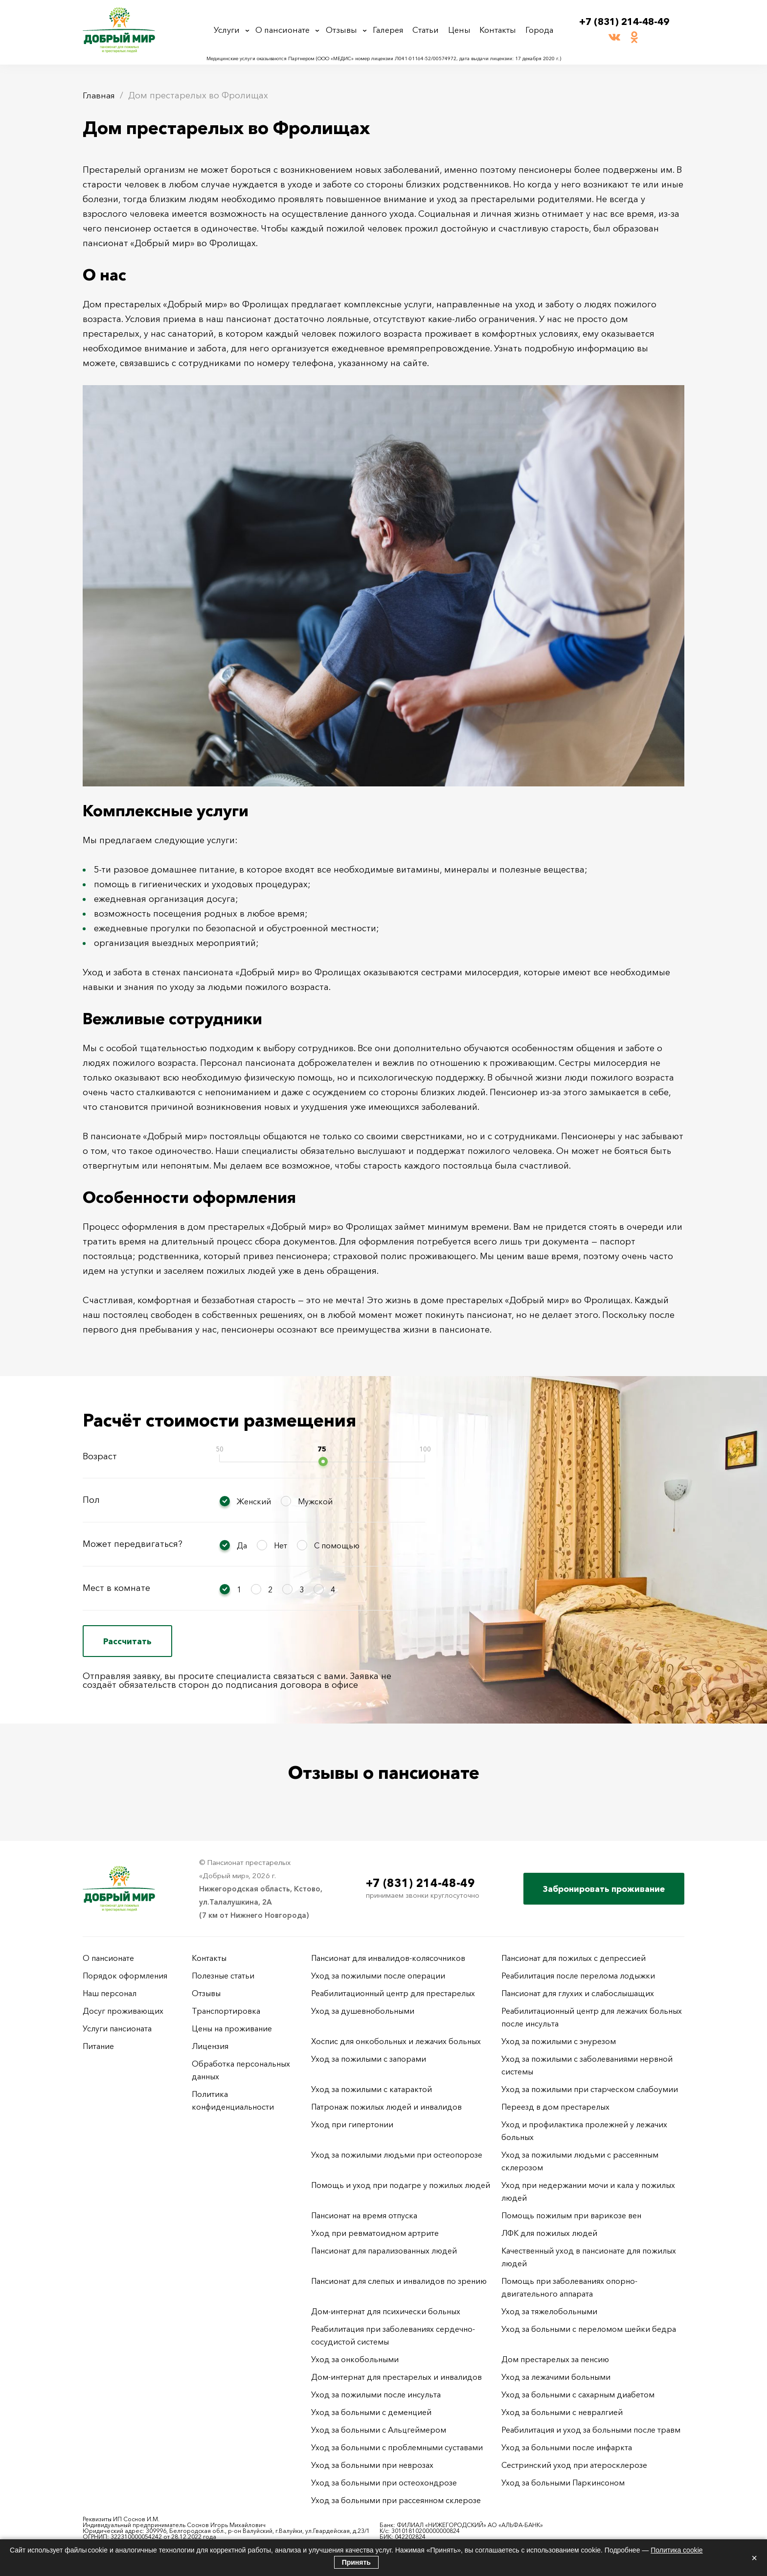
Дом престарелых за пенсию (555, 2359)
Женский (254, 1501)
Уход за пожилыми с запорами (368, 2059)
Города (537, 30)
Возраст (100, 1456)
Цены (460, 30)
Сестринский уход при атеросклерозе (575, 2465)
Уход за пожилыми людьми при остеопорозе (396, 2155)
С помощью (337, 1545)
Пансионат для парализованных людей (384, 2250)
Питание (98, 2046)
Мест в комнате (116, 1588)
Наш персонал (109, 1993)
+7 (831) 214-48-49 (624, 21)
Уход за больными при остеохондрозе (384, 2482)
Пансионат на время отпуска (364, 2215)
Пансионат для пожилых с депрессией (573, 1958)
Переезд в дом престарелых (555, 2107)
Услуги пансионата (117, 2028)
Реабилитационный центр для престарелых (393, 1993)
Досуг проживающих (123, 2011)
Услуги (230, 30)
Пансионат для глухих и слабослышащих (577, 1993)
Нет (280, 1545)
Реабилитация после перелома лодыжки (578, 1975)
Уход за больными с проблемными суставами (397, 2447)
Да (242, 1545)
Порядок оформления (125, 1975)
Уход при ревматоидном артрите (375, 2233)
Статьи (428, 30)
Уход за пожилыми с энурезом (558, 2041)
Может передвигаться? (132, 1544)
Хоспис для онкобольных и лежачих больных (396, 2041)
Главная (99, 95)
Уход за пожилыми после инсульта (376, 2394)
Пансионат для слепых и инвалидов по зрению (399, 2281)
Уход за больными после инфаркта (566, 2447)
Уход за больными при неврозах (372, 2465)
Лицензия (210, 2046)
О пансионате (286, 30)
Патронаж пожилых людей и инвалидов (386, 2107)
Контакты (497, 30)
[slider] (323, 1461)
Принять (356, 2562)
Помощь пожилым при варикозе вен (571, 2215)
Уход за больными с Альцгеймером (378, 2430)
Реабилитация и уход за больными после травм (590, 2430)
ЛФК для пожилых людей (549, 2233)
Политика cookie (676, 2550)
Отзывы (345, 30)
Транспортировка (226, 2011)
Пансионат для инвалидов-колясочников (388, 1958)
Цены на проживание (232, 2028)
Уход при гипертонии (352, 2124)
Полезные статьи (223, 1975)
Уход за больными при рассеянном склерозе (396, 2500)
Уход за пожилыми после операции (378, 1975)
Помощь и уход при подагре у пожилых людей (400, 2185)
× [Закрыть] (754, 2558)
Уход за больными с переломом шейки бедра (588, 2329)
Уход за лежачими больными (555, 2377)
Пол (91, 1500)
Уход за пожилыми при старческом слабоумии (589, 2089)
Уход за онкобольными (355, 2359)
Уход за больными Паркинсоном (563, 2482)
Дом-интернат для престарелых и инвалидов (396, 2377)
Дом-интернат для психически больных (385, 2311)
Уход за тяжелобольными (549, 2311)
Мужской (315, 1501)
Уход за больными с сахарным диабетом (577, 2394)
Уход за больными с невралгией (562, 2412)
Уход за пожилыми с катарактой (371, 2089)
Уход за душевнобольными (362, 2011)
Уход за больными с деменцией (371, 2412)
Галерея (392, 30)
